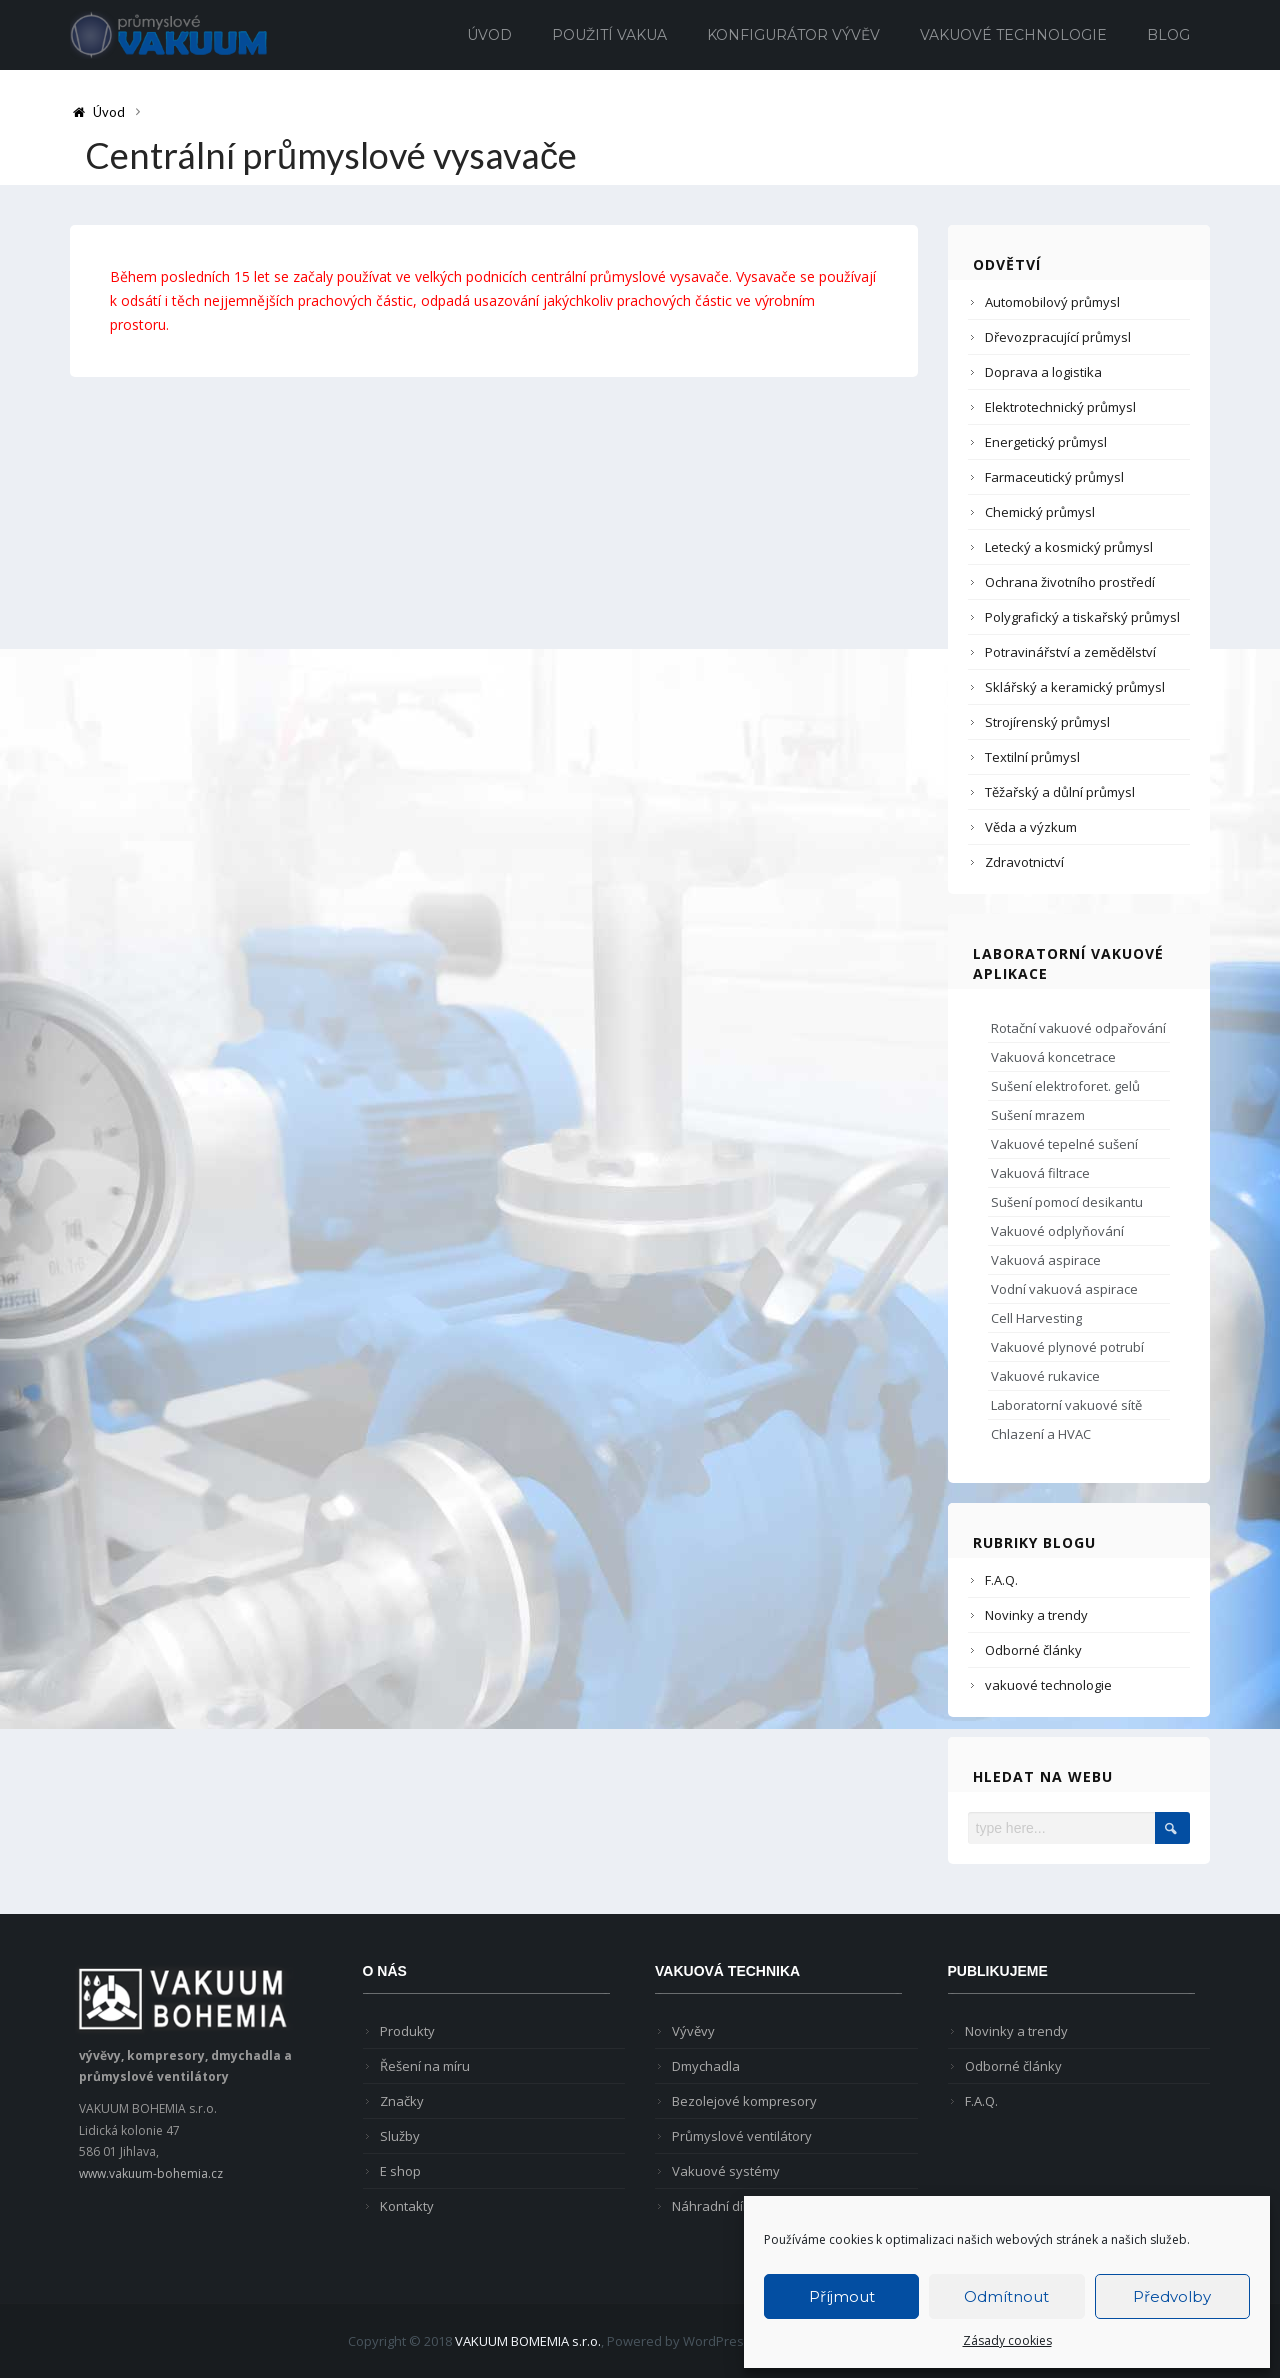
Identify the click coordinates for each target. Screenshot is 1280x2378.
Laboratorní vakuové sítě (1066, 1405)
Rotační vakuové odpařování (1078, 1028)
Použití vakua (609, 35)
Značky (402, 2101)
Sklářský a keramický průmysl (1075, 687)
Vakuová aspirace (1046, 1260)
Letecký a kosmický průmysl (1069, 547)
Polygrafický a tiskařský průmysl (1082, 617)
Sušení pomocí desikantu (1067, 1202)
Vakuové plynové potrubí (1067, 1347)
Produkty (407, 2031)
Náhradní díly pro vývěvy (747, 2206)
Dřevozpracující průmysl (1058, 337)
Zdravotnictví (1024, 862)
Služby (400, 2136)
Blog (1168, 35)
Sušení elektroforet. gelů (1065, 1086)
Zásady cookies (1007, 2340)
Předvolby (1172, 2296)
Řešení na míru (425, 2066)
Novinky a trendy (1036, 1615)
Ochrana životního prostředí (1070, 582)
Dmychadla (706, 2066)
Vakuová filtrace (1040, 1173)
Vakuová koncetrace (1053, 1057)
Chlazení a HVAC (1041, 1434)
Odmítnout (1006, 2296)
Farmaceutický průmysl (1054, 477)
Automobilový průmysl (1052, 302)
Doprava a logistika (1043, 372)
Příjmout (842, 2296)
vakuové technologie (1048, 1685)
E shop (400, 2171)
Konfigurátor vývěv (793, 35)
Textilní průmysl (1032, 757)
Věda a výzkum (1031, 827)
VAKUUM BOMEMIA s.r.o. (528, 2341)
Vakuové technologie (1013, 35)
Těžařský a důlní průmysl (1060, 792)
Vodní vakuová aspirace (1064, 1289)
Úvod (489, 35)
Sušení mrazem (1038, 1115)
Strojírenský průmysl (1047, 722)
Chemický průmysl (1040, 512)
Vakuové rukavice (1045, 1376)
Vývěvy (693, 2031)
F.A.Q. (1001, 1580)
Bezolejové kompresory (744, 2101)
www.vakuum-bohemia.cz (151, 2173)
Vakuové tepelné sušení (1064, 1144)
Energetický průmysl (1046, 442)
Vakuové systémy (726, 2171)
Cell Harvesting (1036, 1318)
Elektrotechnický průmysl (1060, 407)
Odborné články (1033, 1650)
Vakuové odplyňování (1057, 1231)
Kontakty (407, 2206)
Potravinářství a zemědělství (1070, 652)
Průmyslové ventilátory (742, 2136)
